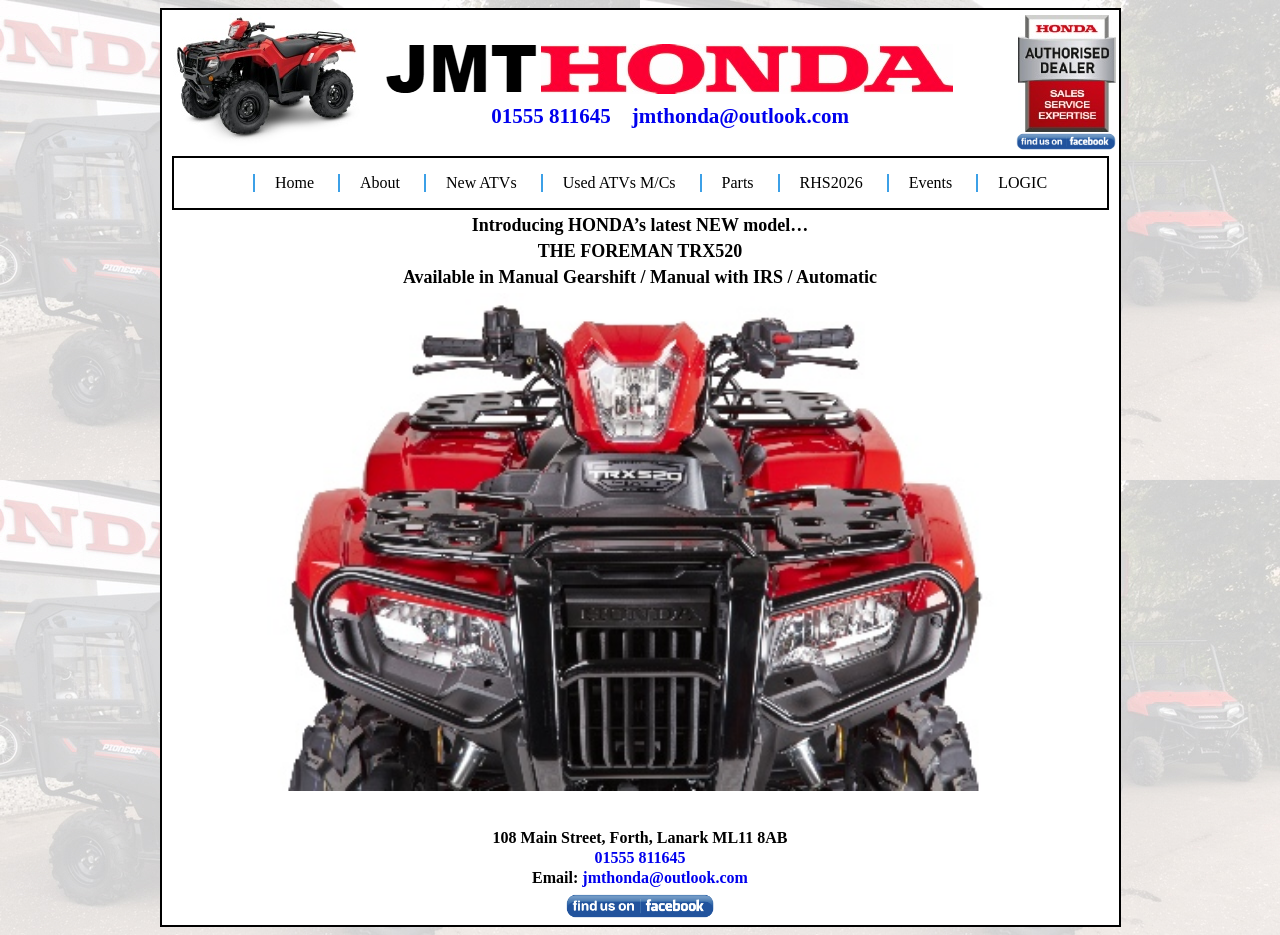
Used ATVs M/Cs (619, 182)
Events (931, 182)
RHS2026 (831, 182)
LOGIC (1022, 182)
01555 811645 (551, 116)
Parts (738, 182)
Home (294, 182)
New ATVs (481, 182)
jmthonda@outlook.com (740, 116)
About (380, 182)
